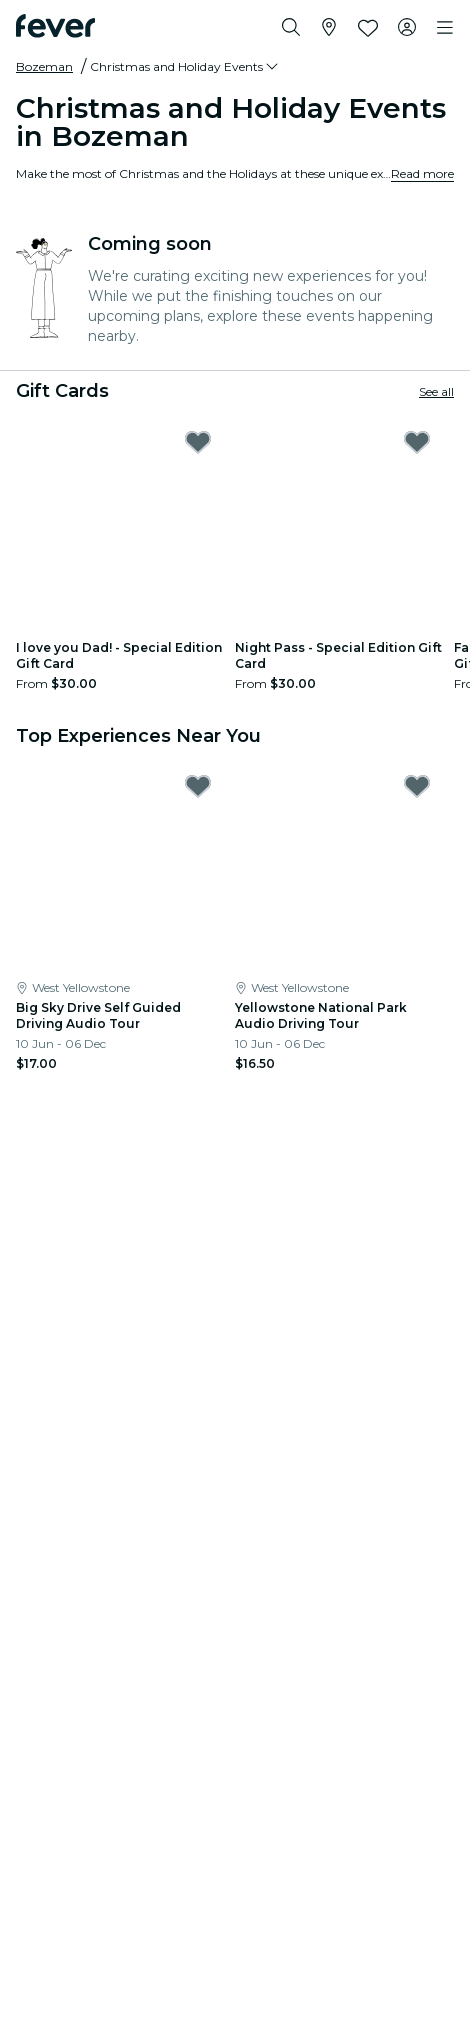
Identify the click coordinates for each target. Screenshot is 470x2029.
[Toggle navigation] (445, 28)
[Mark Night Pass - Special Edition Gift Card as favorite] (417, 442)
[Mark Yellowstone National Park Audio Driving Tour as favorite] (417, 786)
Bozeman (44, 66)
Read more (422, 173)
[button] (185, 67)
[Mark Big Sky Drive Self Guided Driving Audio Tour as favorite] (198, 786)
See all (436, 391)
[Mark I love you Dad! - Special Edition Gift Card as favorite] (198, 442)
